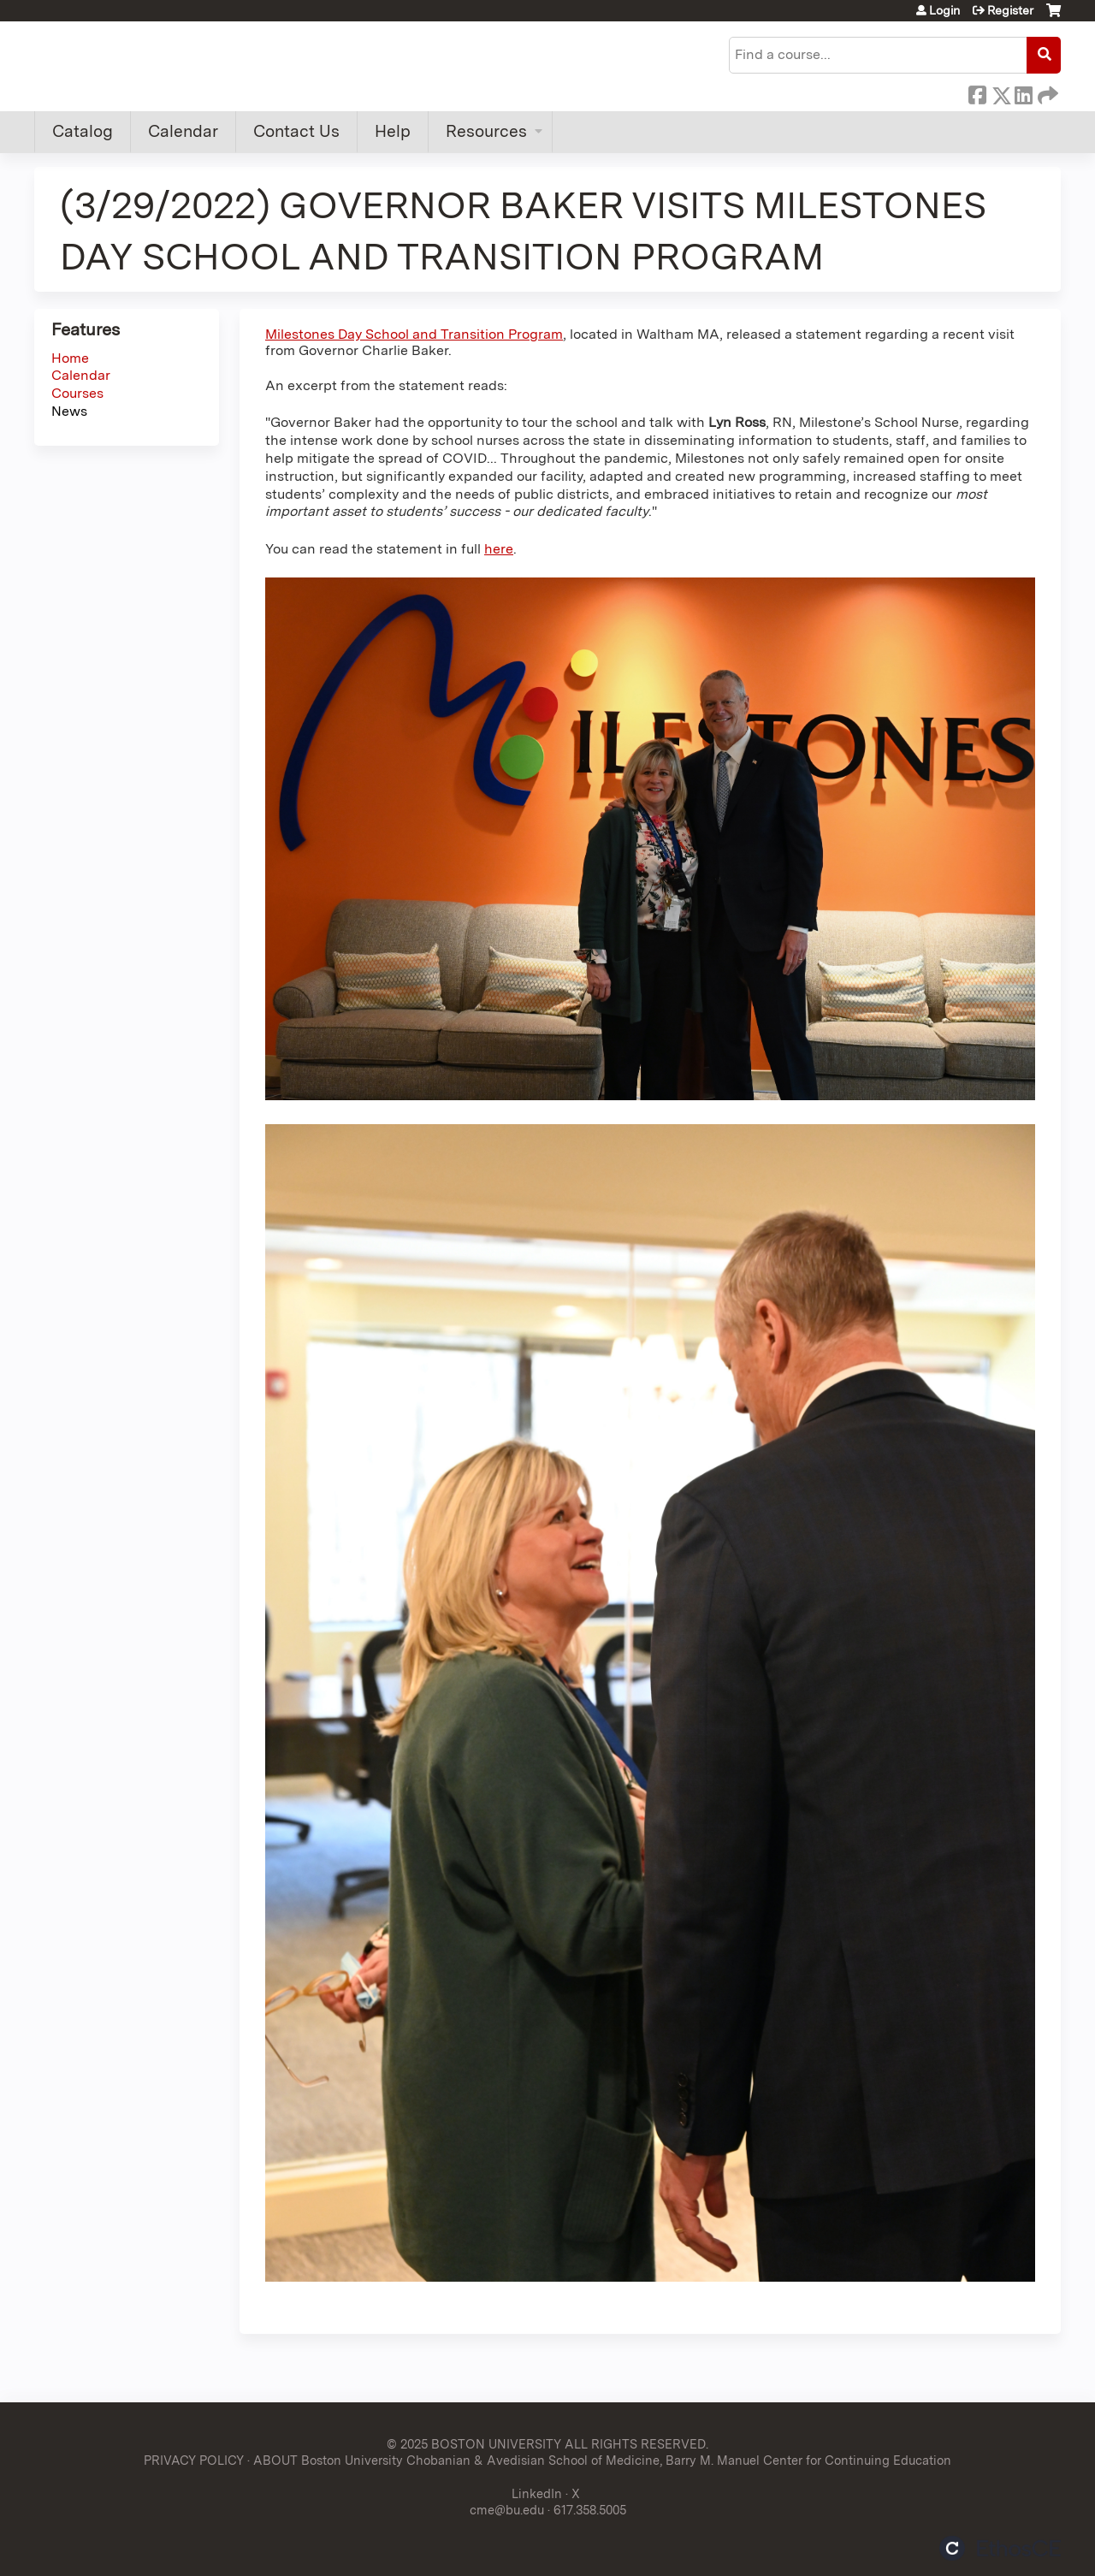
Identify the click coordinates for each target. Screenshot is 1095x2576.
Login (944, 10)
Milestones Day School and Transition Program (414, 334)
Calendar (183, 131)
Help (393, 131)
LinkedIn (1023, 92)
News (69, 411)
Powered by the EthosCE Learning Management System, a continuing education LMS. (1000, 2548)
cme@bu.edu (507, 2509)
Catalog (82, 131)
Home (70, 358)
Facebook (977, 92)
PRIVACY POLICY (194, 2460)
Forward (1046, 92)
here (498, 549)
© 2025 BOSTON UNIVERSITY (474, 2444)
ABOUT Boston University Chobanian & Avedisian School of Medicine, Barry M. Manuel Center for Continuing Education (602, 2460)
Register (1010, 10)
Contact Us (296, 131)
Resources (486, 131)
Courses (77, 393)
